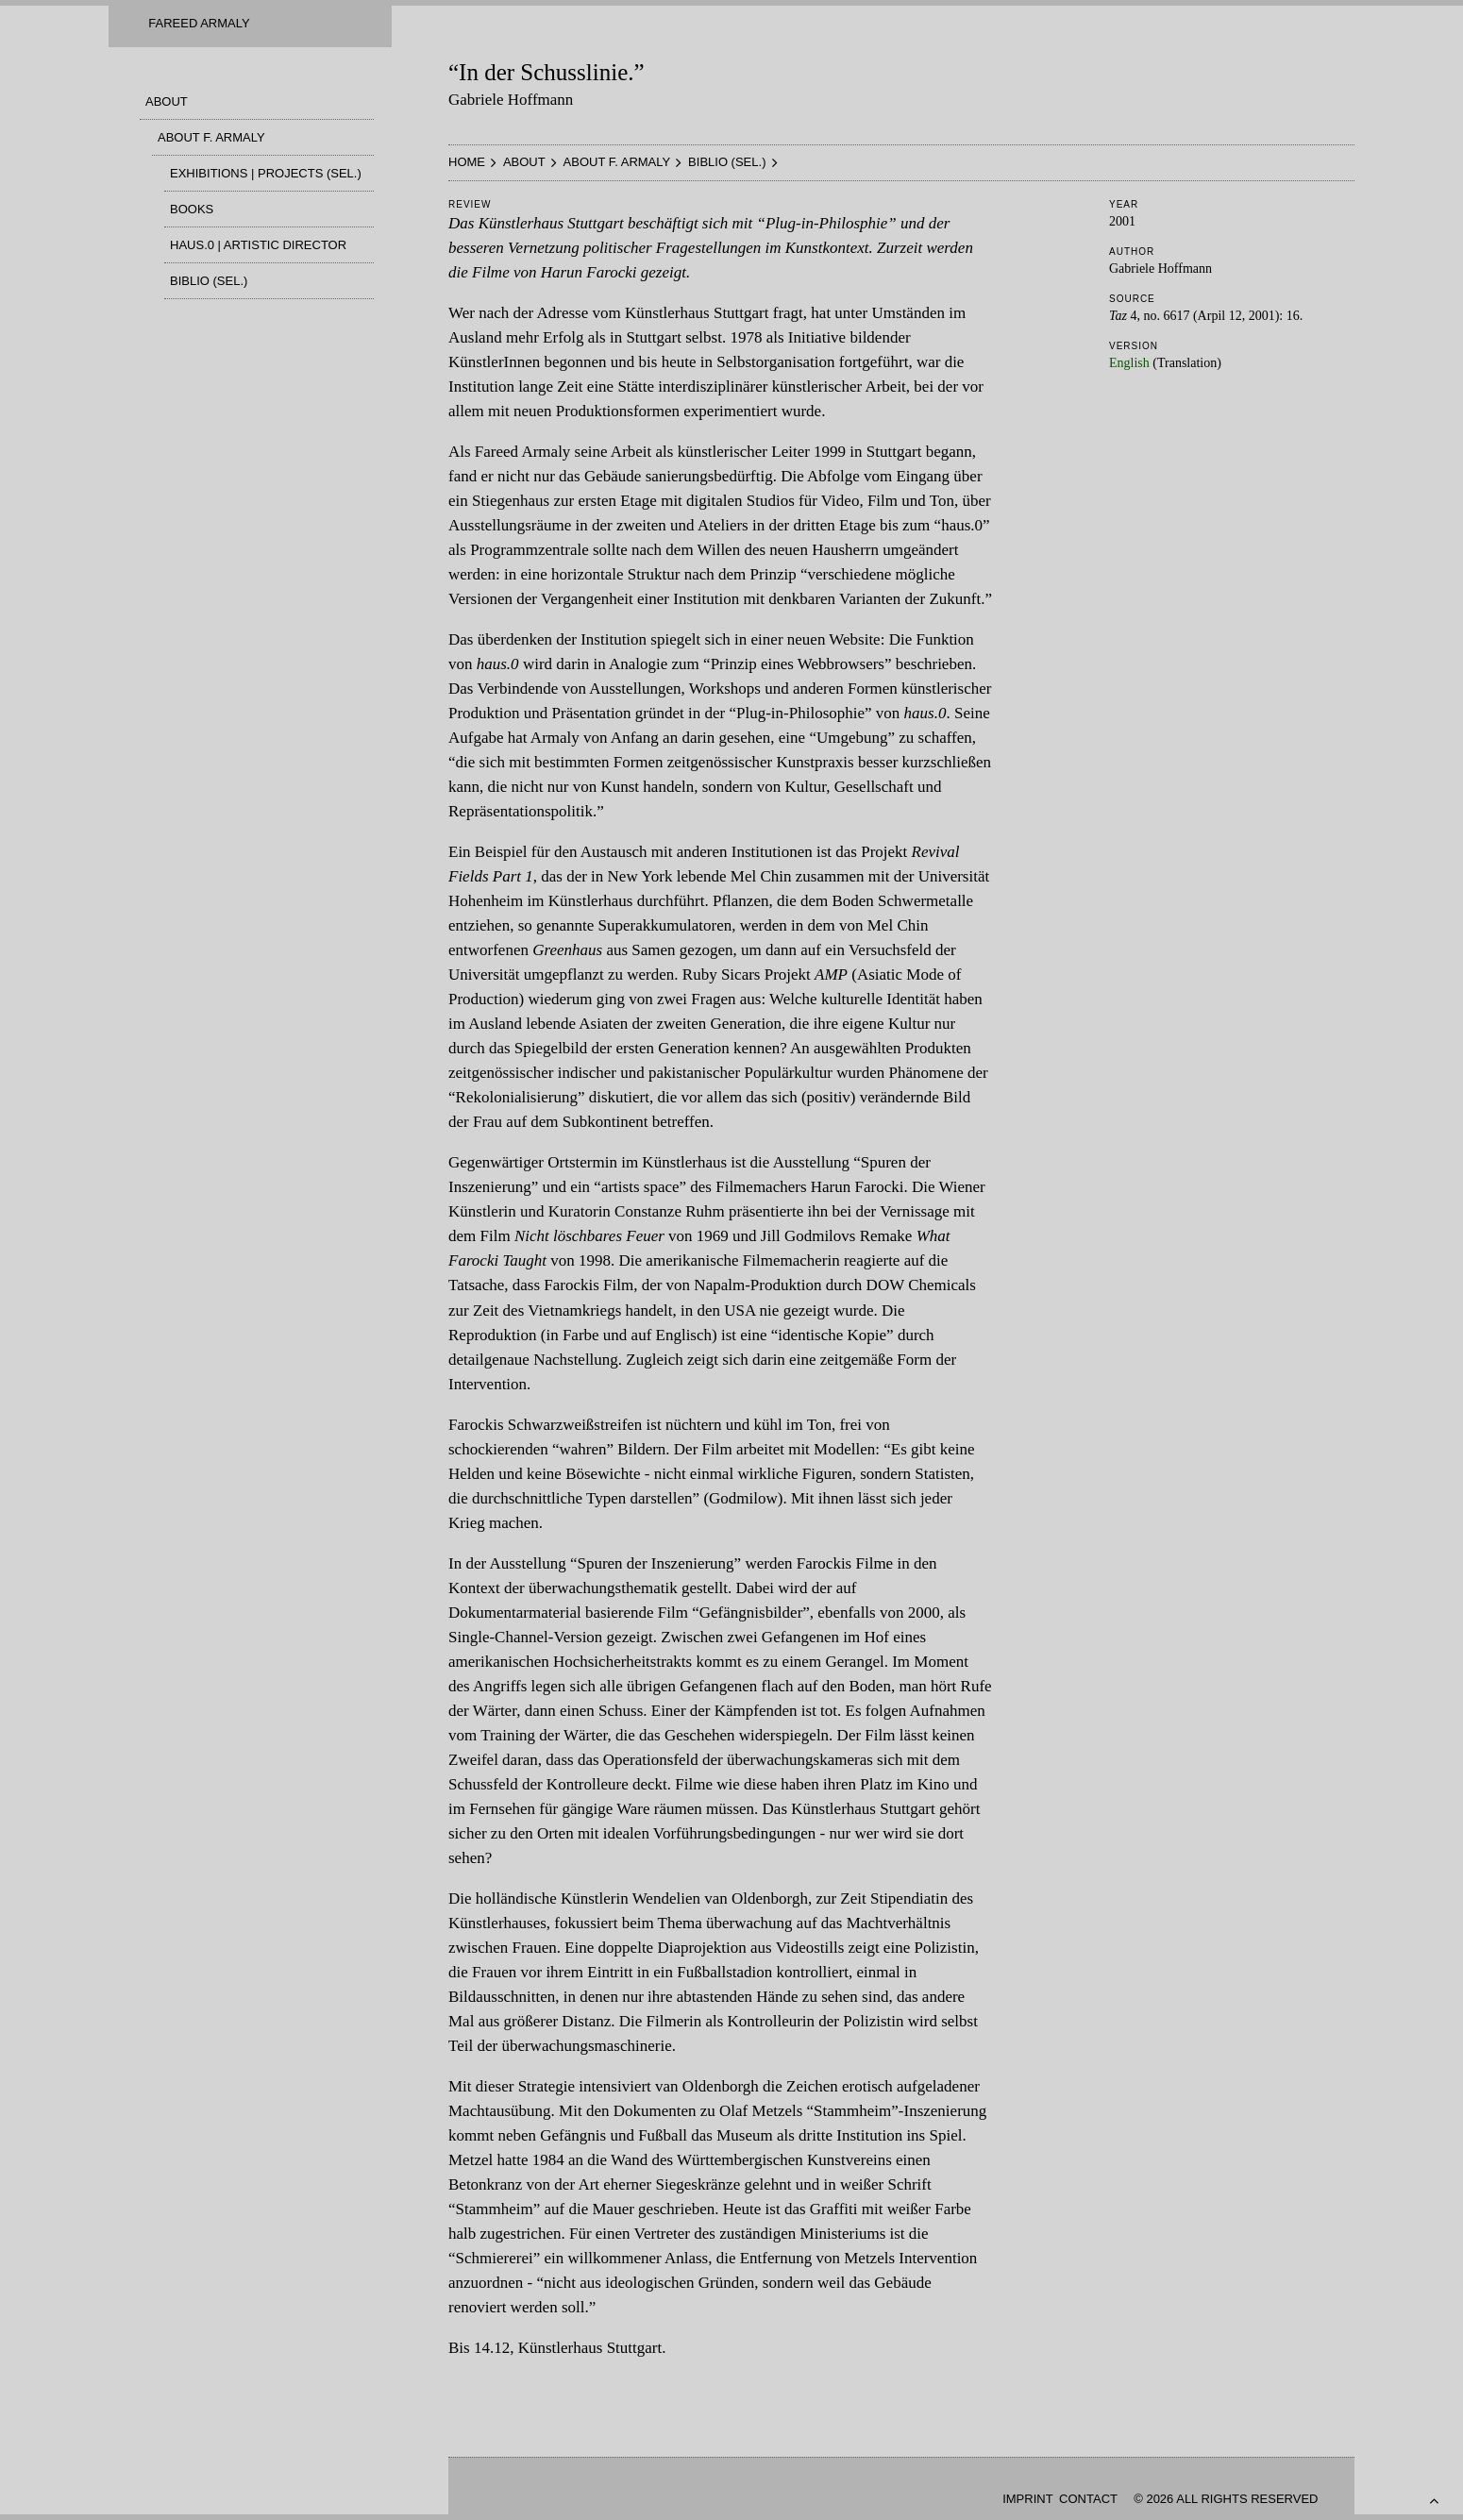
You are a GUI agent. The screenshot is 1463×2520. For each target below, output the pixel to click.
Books (191, 209)
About (166, 101)
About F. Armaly (211, 137)
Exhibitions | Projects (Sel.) (266, 173)
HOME (466, 162)
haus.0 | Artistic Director (258, 245)
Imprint (1027, 2499)
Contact (1088, 2499)
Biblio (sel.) (208, 281)
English (1129, 363)
